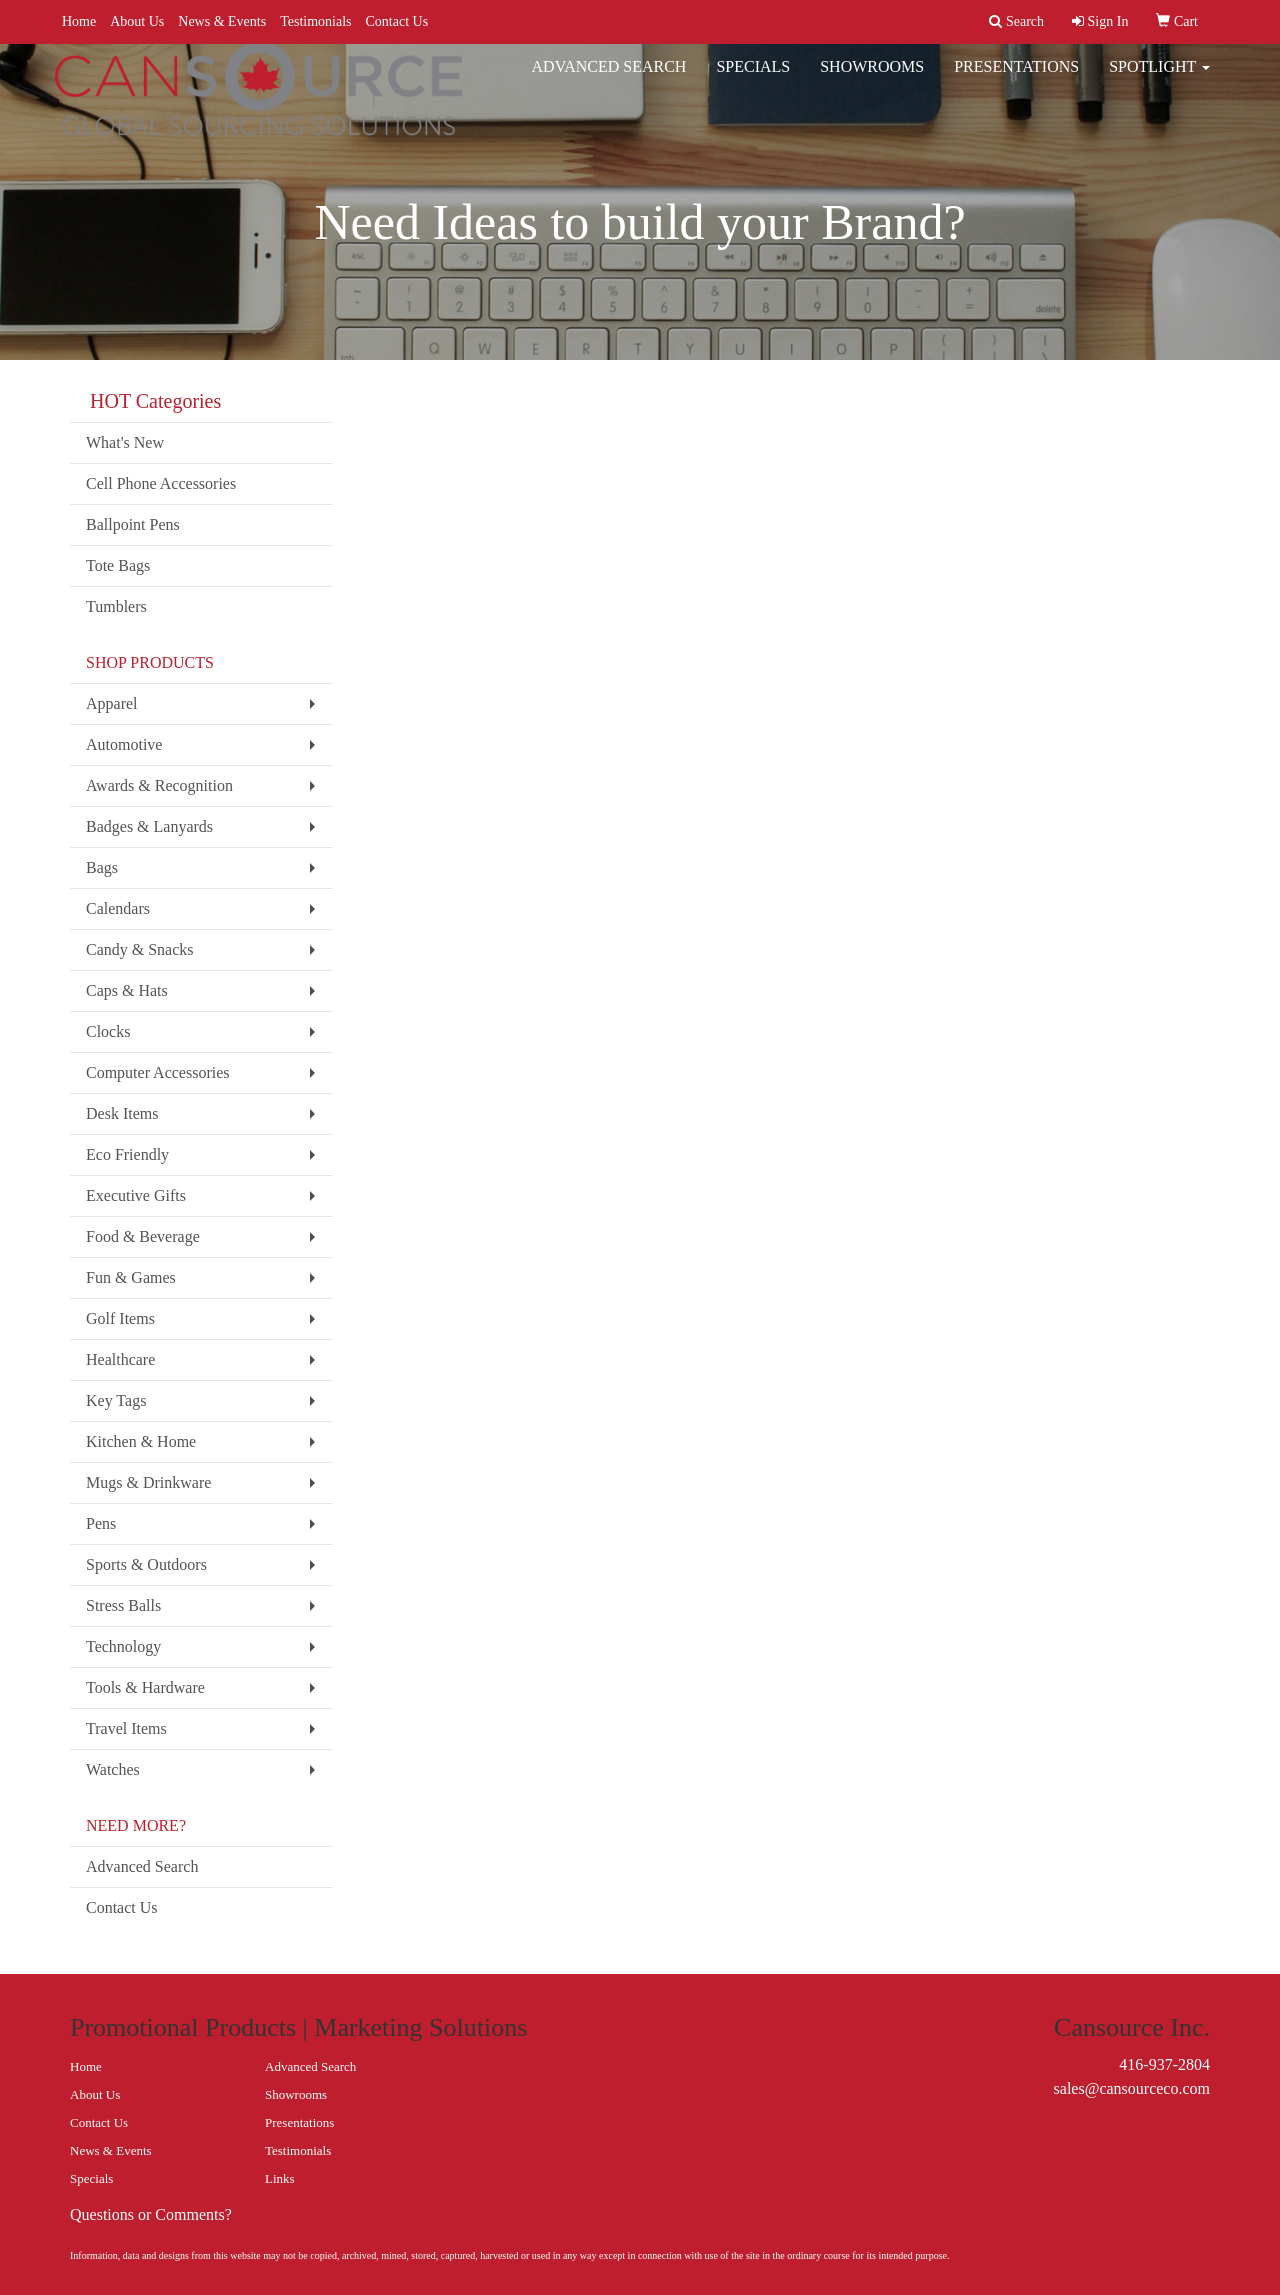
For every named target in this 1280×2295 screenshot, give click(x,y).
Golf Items (120, 1318)
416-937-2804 (1164, 2064)
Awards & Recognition (159, 785)
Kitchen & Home (141, 1441)
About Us (137, 21)
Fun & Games (131, 1277)
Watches (113, 1769)
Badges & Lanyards (149, 826)
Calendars (118, 908)
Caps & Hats (127, 990)
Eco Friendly (127, 1154)
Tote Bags (118, 565)
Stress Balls (123, 1605)
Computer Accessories (158, 1072)
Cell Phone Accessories (161, 483)
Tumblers (116, 606)
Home (79, 21)
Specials (753, 79)
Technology (123, 1646)
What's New (125, 442)
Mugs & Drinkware (148, 1482)
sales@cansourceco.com (1132, 2088)
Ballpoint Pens (133, 524)
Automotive (124, 744)
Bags (102, 867)
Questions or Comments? (151, 2214)
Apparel (112, 703)
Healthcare (120, 1359)
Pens (101, 1523)
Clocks (108, 1031)
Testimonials (315, 21)
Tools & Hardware (145, 1687)
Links (280, 2178)
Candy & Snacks (140, 949)
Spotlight (1159, 79)
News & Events (222, 21)
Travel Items (126, 1728)
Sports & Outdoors (146, 1564)
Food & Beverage (143, 1236)
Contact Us (397, 21)
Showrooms (872, 79)
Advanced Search (609, 79)
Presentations (1016, 79)
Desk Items (122, 1113)
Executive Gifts (136, 1195)
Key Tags (116, 1400)
